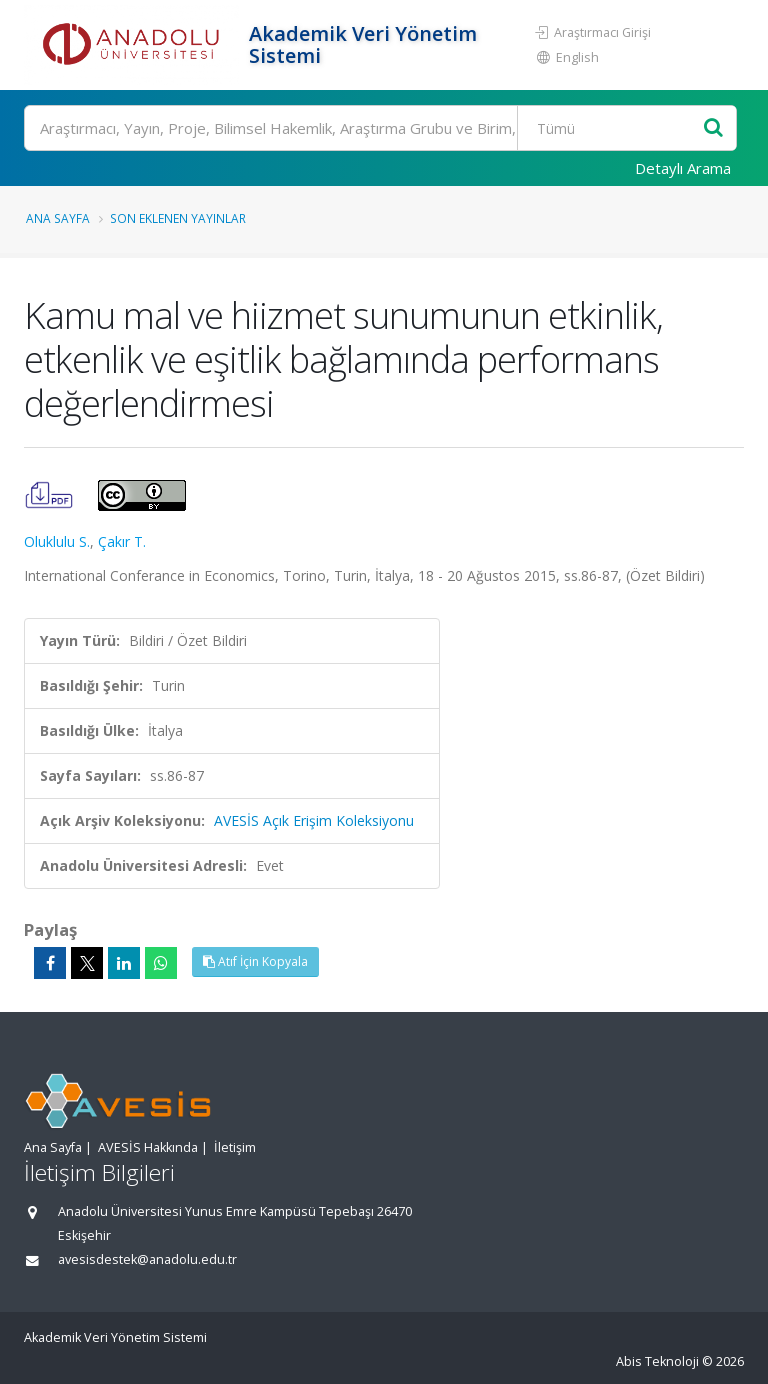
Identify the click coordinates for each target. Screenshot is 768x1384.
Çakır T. (122, 541)
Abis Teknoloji (657, 1361)
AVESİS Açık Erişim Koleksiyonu (314, 820)
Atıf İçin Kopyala (255, 961)
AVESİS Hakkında (148, 1147)
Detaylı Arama (683, 168)
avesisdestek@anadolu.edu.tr (147, 1259)
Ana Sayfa (58, 218)
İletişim (235, 1147)
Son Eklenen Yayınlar (178, 218)
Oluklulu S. (57, 541)
